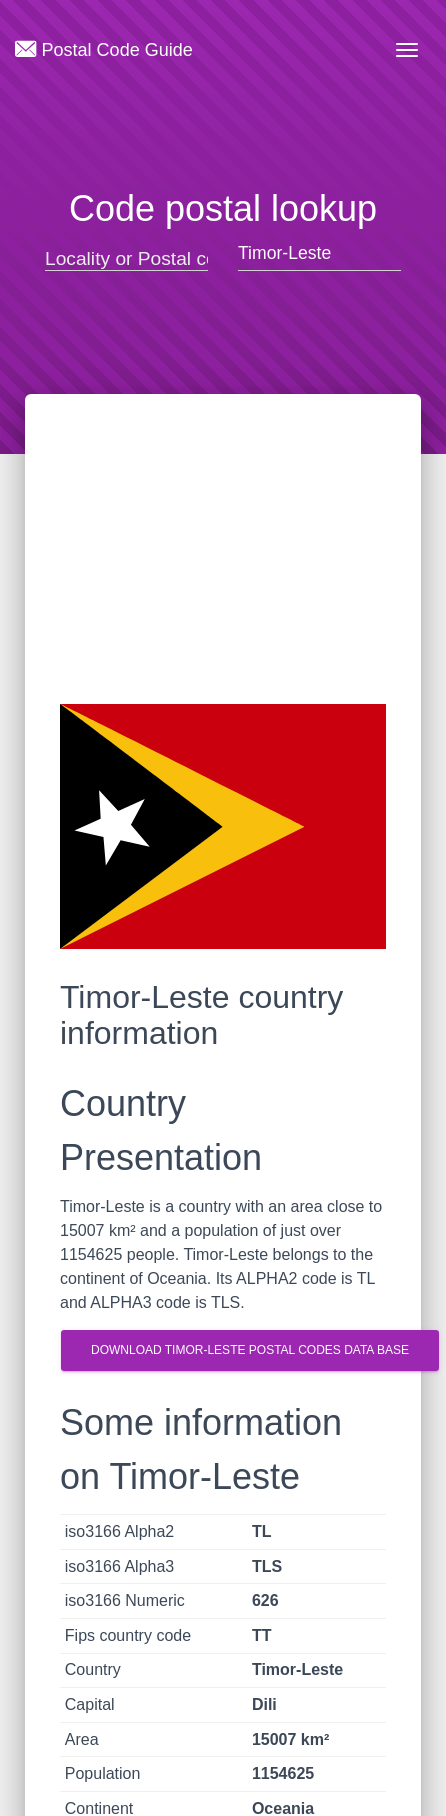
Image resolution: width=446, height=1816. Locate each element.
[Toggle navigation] (407, 50)
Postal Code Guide (104, 49)
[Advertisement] (223, 569)
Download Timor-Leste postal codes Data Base (250, 1350)
